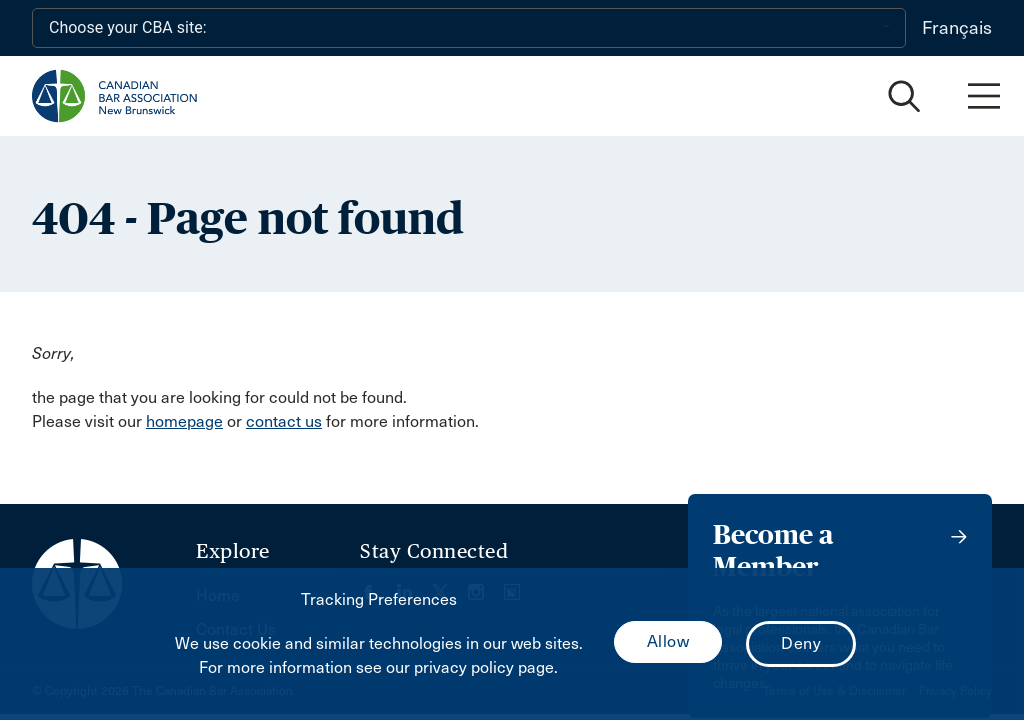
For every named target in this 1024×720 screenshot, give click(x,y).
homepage (184, 421)
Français (957, 28)
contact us (284, 421)
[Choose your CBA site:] (469, 28)
